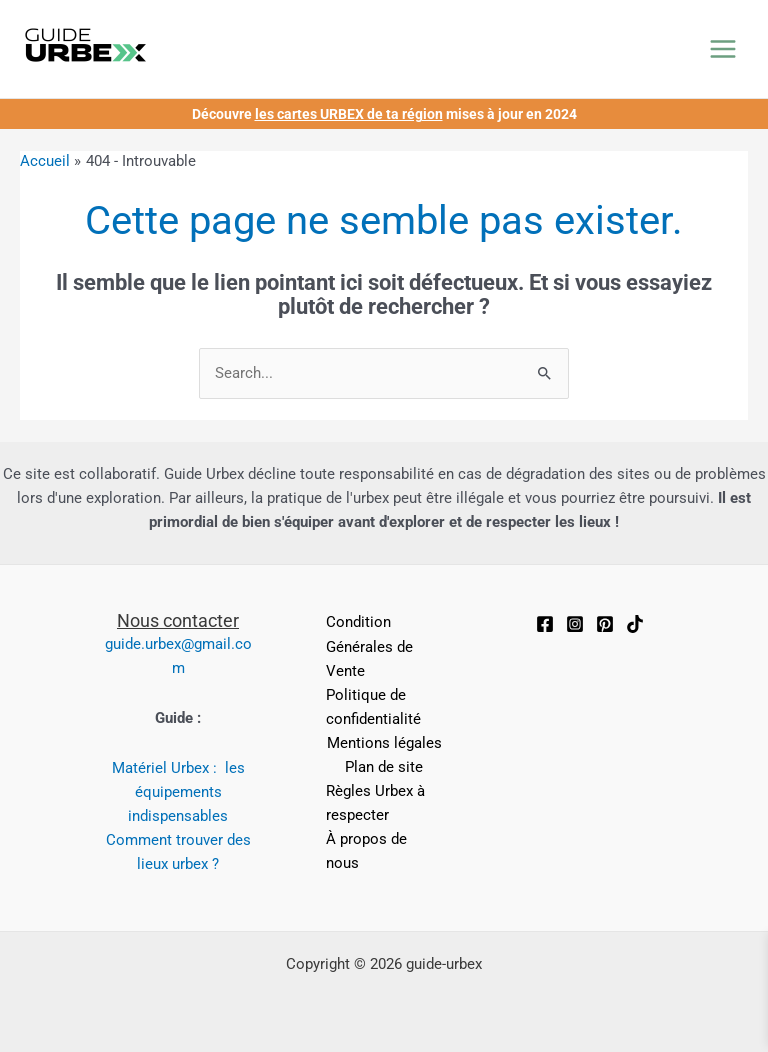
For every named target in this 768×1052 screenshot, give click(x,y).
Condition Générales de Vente (369, 646)
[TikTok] (635, 624)
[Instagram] (575, 624)
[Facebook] (545, 624)
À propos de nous (366, 851)
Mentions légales (384, 743)
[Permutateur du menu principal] (723, 49)
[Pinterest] (605, 624)
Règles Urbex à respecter (375, 803)
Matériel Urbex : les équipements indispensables (178, 792)
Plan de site (384, 767)
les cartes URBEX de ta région (349, 114)
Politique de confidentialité (373, 707)
